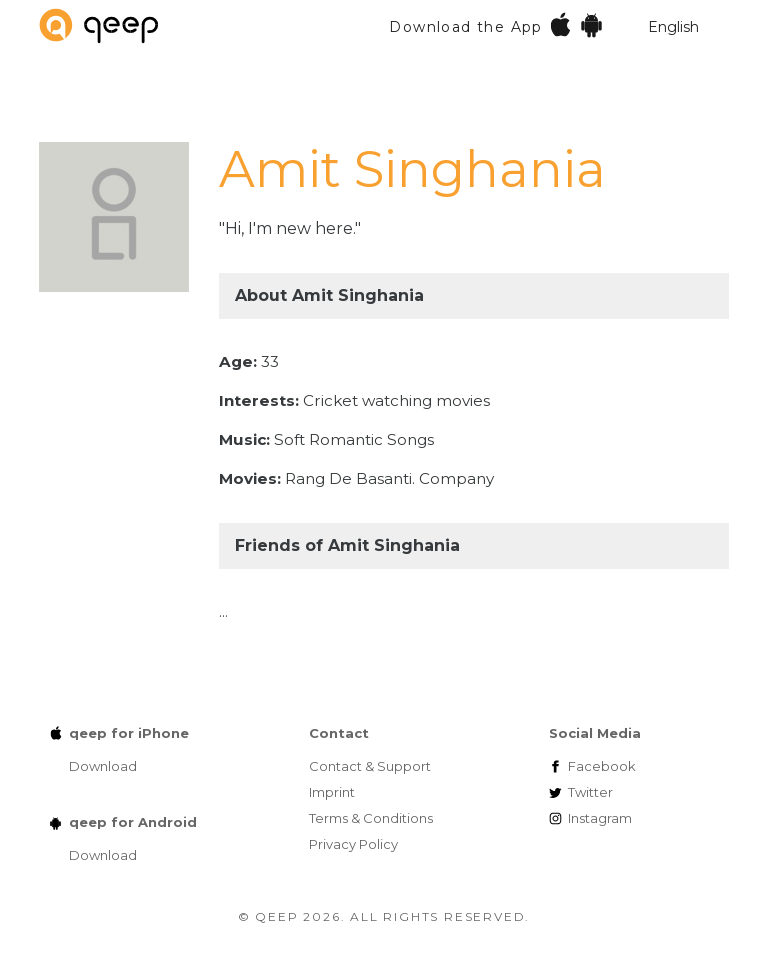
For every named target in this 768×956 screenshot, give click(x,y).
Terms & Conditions (371, 818)
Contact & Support (370, 766)
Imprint (332, 792)
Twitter (590, 792)
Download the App (496, 24)
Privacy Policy (353, 844)
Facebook (602, 766)
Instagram (600, 818)
